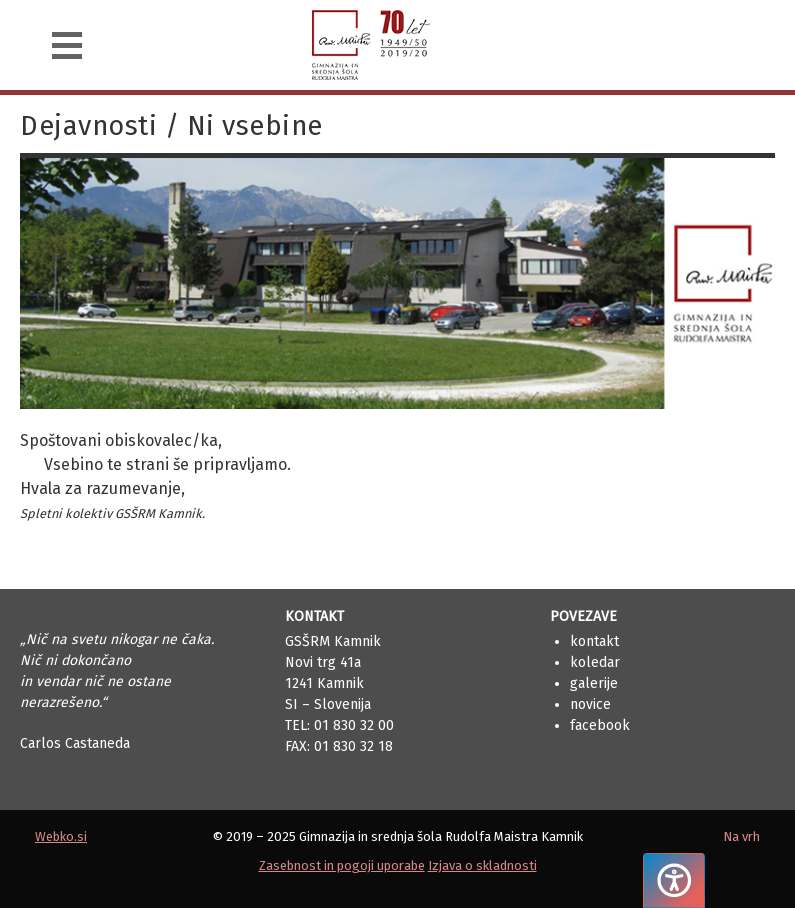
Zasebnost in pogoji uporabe (342, 865)
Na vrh (741, 836)
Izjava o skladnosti (482, 865)
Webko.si (61, 836)
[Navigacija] (67, 45)
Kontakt (594, 641)
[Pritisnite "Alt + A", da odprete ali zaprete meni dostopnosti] (674, 880)
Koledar (595, 662)
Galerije (594, 683)
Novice (590, 704)
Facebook (600, 725)
